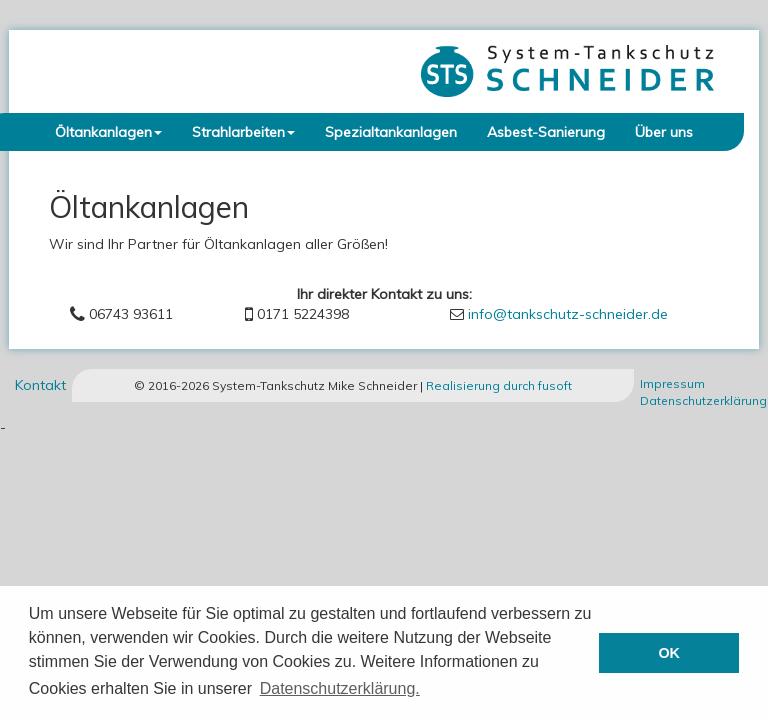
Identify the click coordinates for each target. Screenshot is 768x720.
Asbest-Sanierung (546, 132)
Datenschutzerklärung (703, 400)
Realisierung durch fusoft (499, 385)
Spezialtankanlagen (391, 132)
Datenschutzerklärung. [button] (340, 688)
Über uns (664, 132)
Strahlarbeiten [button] (243, 132)
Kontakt (40, 385)
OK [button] (669, 653)
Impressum (672, 383)
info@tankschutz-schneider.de (568, 314)
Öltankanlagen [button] (108, 132)
